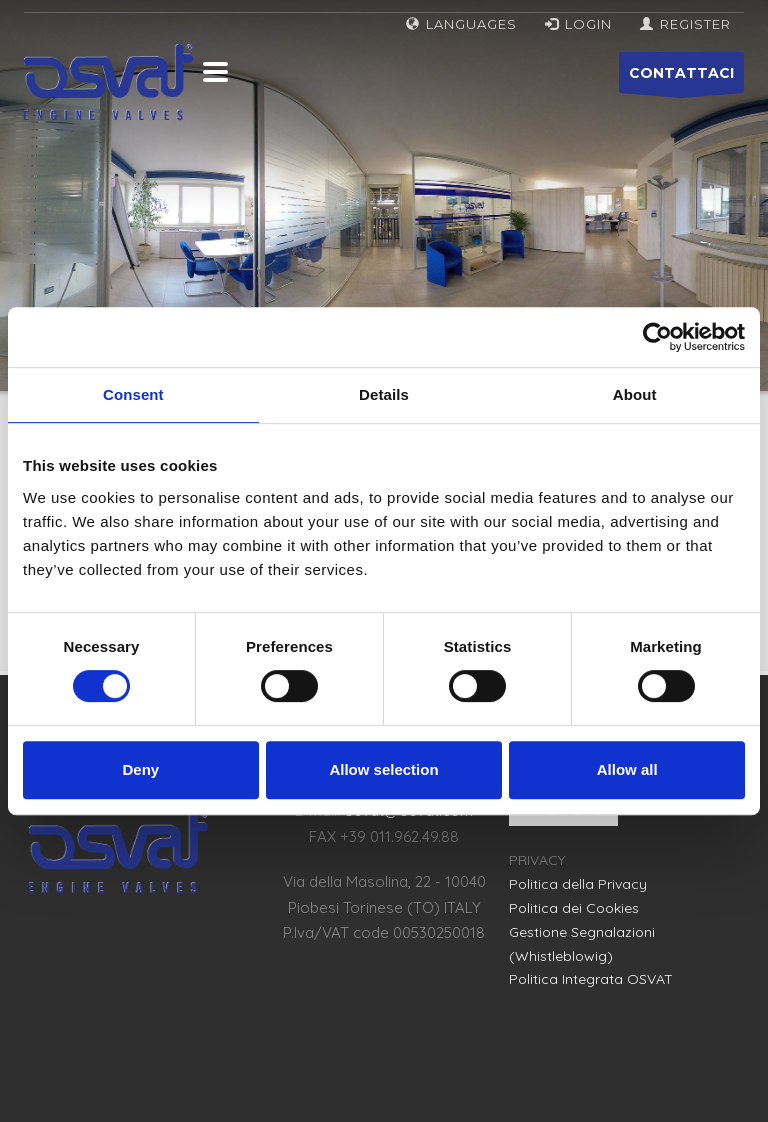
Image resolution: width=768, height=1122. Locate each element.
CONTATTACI (681, 78)
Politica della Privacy (578, 884)
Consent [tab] (133, 394)
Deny (140, 769)
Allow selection (383, 769)
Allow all (627, 769)
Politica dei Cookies (574, 908)
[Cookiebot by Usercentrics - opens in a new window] (657, 337)
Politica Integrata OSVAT (591, 979)
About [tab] (635, 394)
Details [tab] (384, 394)
